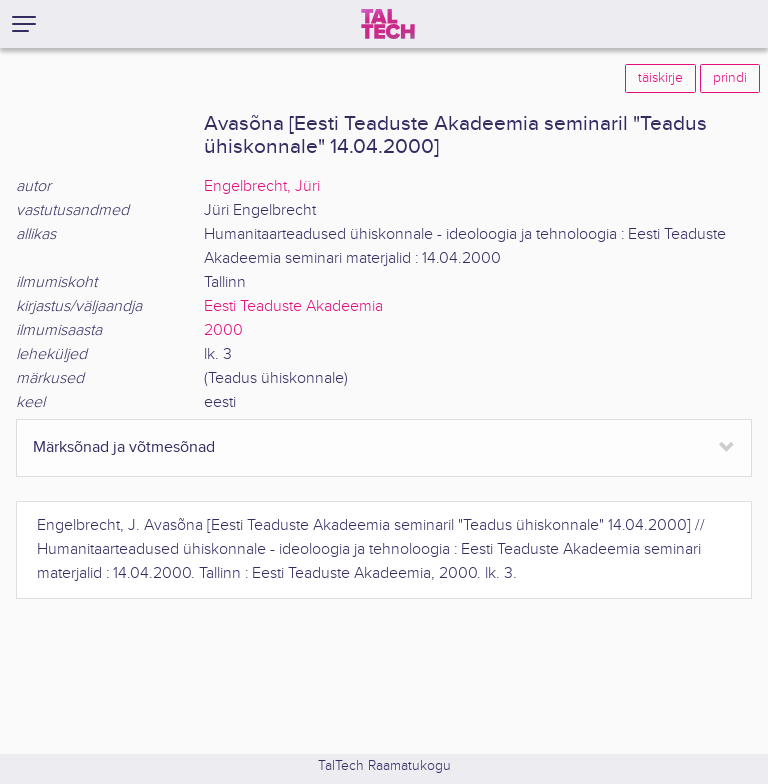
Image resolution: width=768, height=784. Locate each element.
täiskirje (660, 78)
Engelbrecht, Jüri (262, 186)
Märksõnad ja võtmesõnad (124, 447)
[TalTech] (388, 24)
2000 (223, 330)
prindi (730, 78)
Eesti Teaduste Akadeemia (293, 306)
